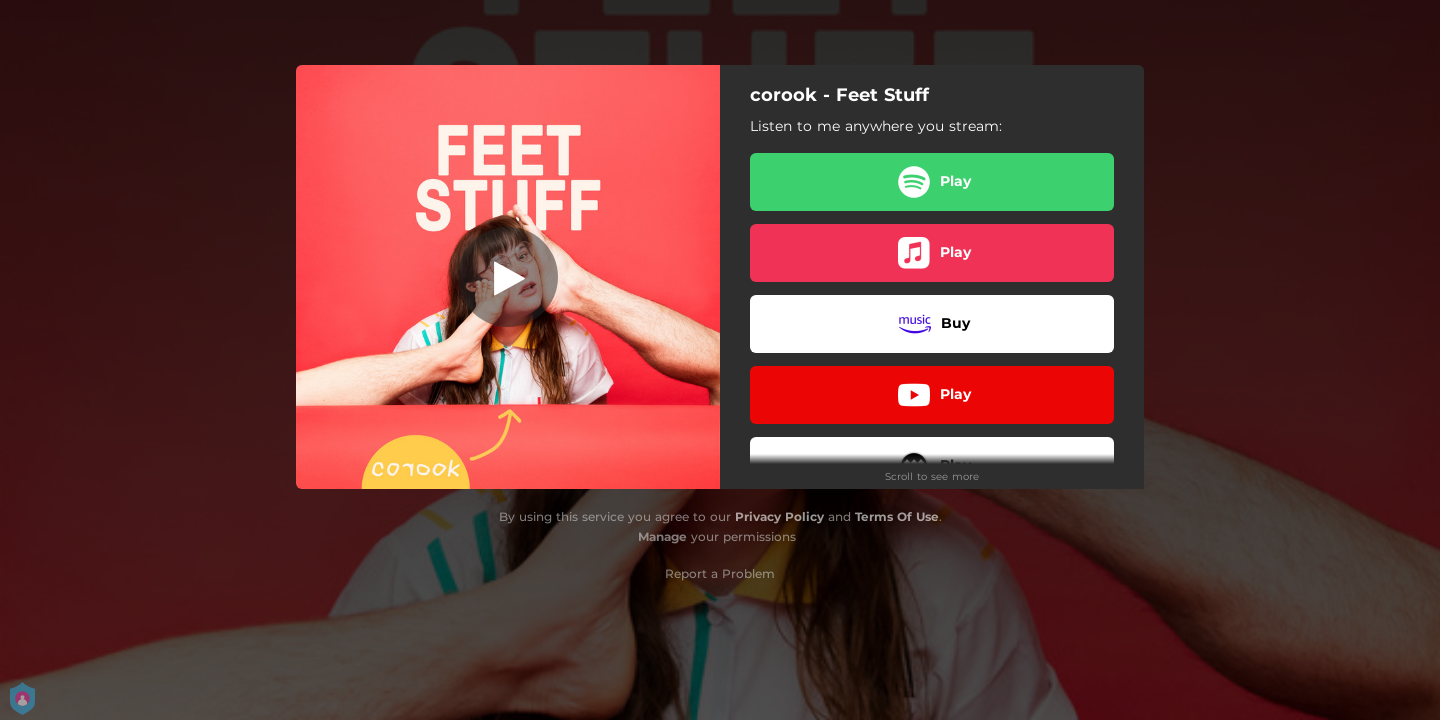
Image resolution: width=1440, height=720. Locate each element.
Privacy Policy (779, 516)
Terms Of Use (897, 516)
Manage (662, 536)
